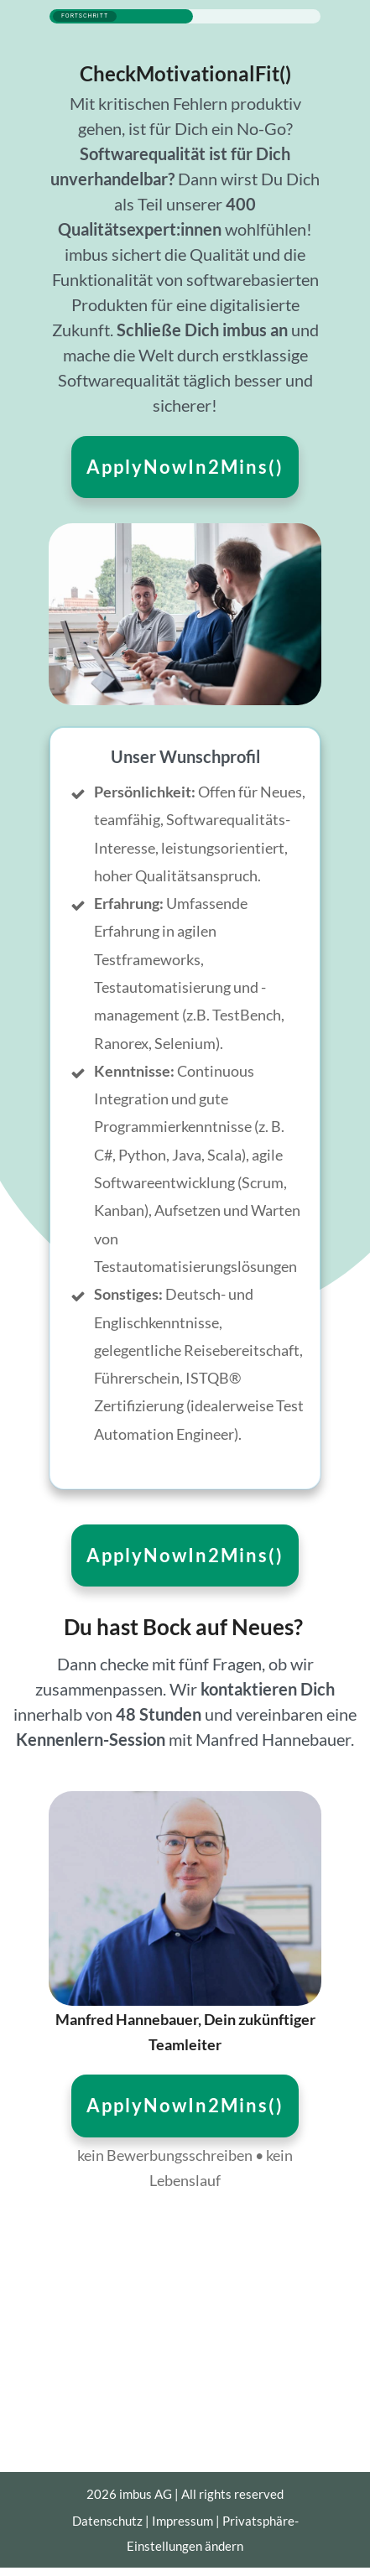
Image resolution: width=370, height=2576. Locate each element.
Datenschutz (107, 2520)
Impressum (182, 2520)
